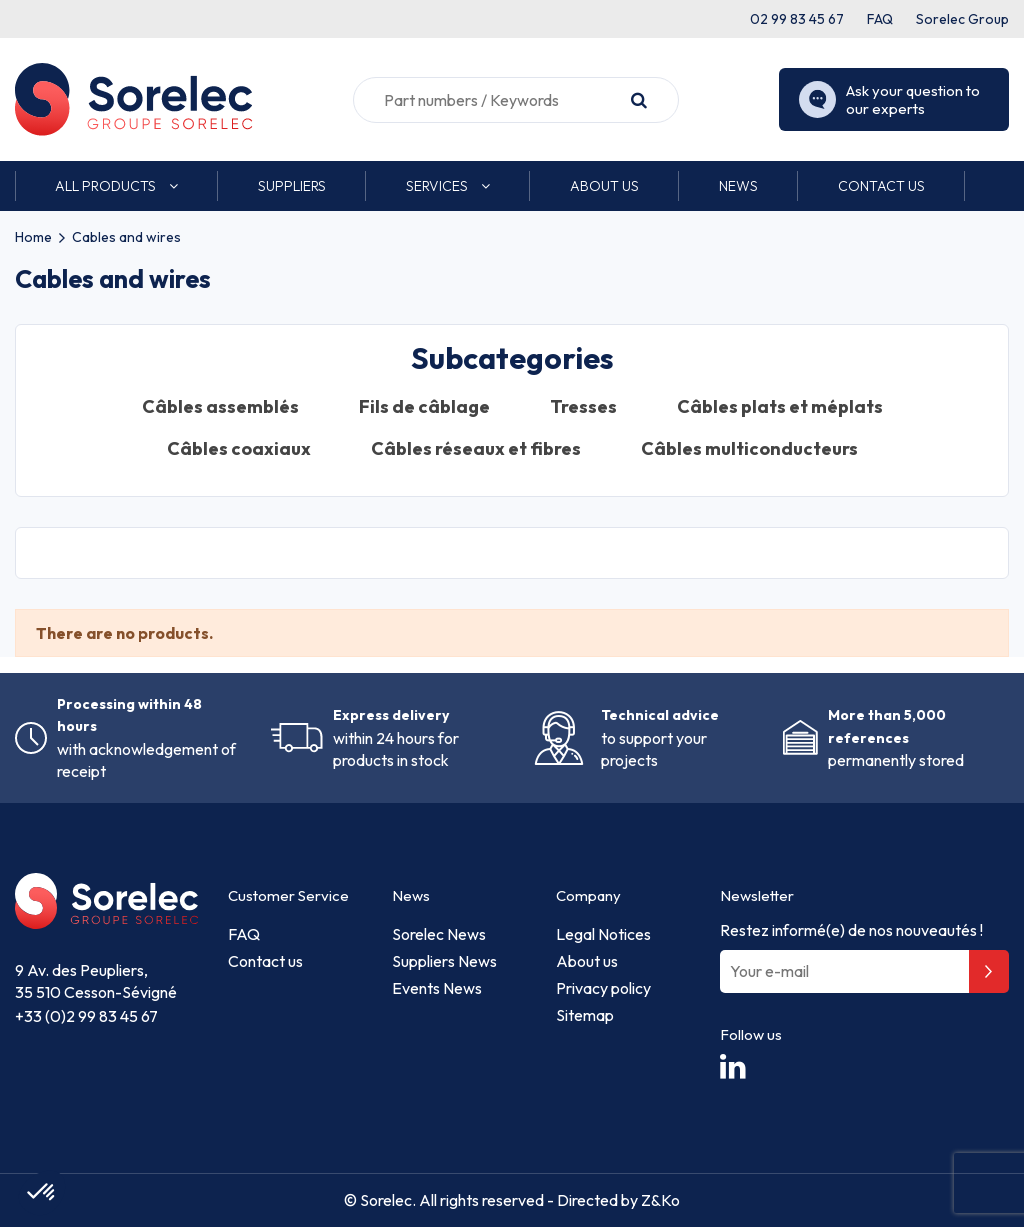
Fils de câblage (424, 407)
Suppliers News (444, 961)
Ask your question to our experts (889, 100)
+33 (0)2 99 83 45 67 (86, 1016)
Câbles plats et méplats (780, 407)
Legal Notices (603, 934)
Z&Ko (659, 1200)
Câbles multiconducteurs (749, 449)
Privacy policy (603, 988)
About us (587, 961)
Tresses (583, 407)
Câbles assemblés (220, 407)
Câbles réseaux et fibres (476, 449)
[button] (116, 186)
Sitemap (585, 1015)
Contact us (265, 961)
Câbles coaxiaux (239, 449)
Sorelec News (439, 934)
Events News (437, 988)
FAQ (880, 19)
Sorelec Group (962, 19)
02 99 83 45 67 (797, 19)
